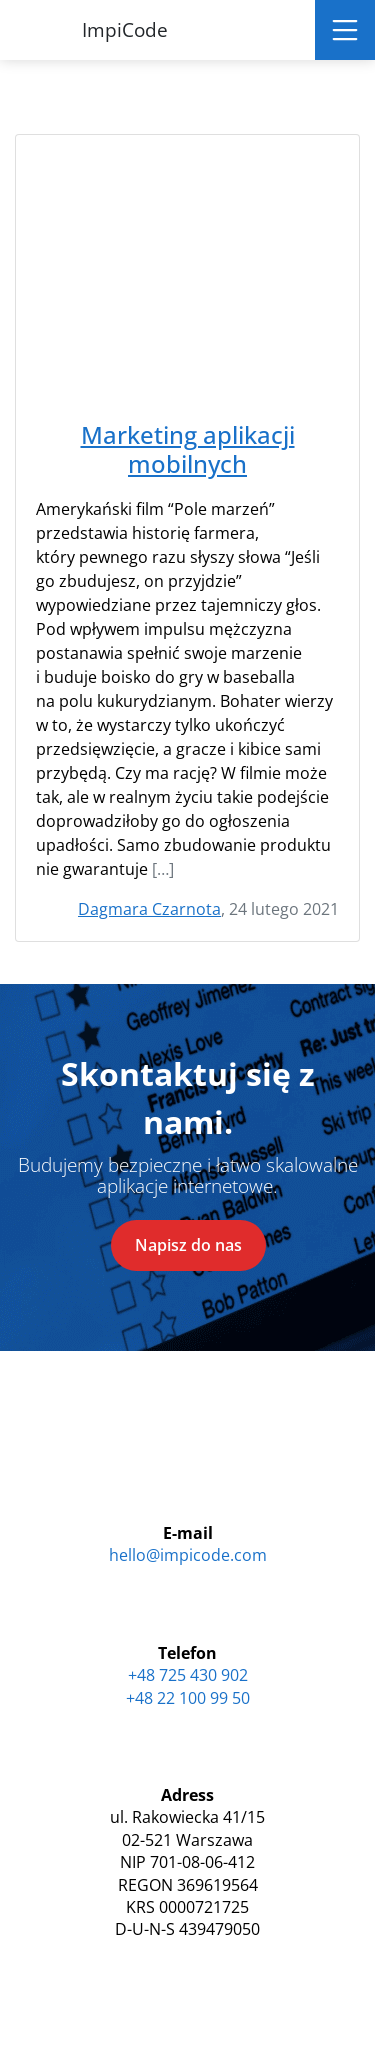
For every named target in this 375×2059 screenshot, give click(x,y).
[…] (163, 869)
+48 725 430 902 (188, 1675)
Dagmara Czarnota (149, 909)
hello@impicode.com (188, 1555)
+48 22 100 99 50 (188, 1698)
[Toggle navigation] (345, 30)
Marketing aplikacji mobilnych (188, 450)
